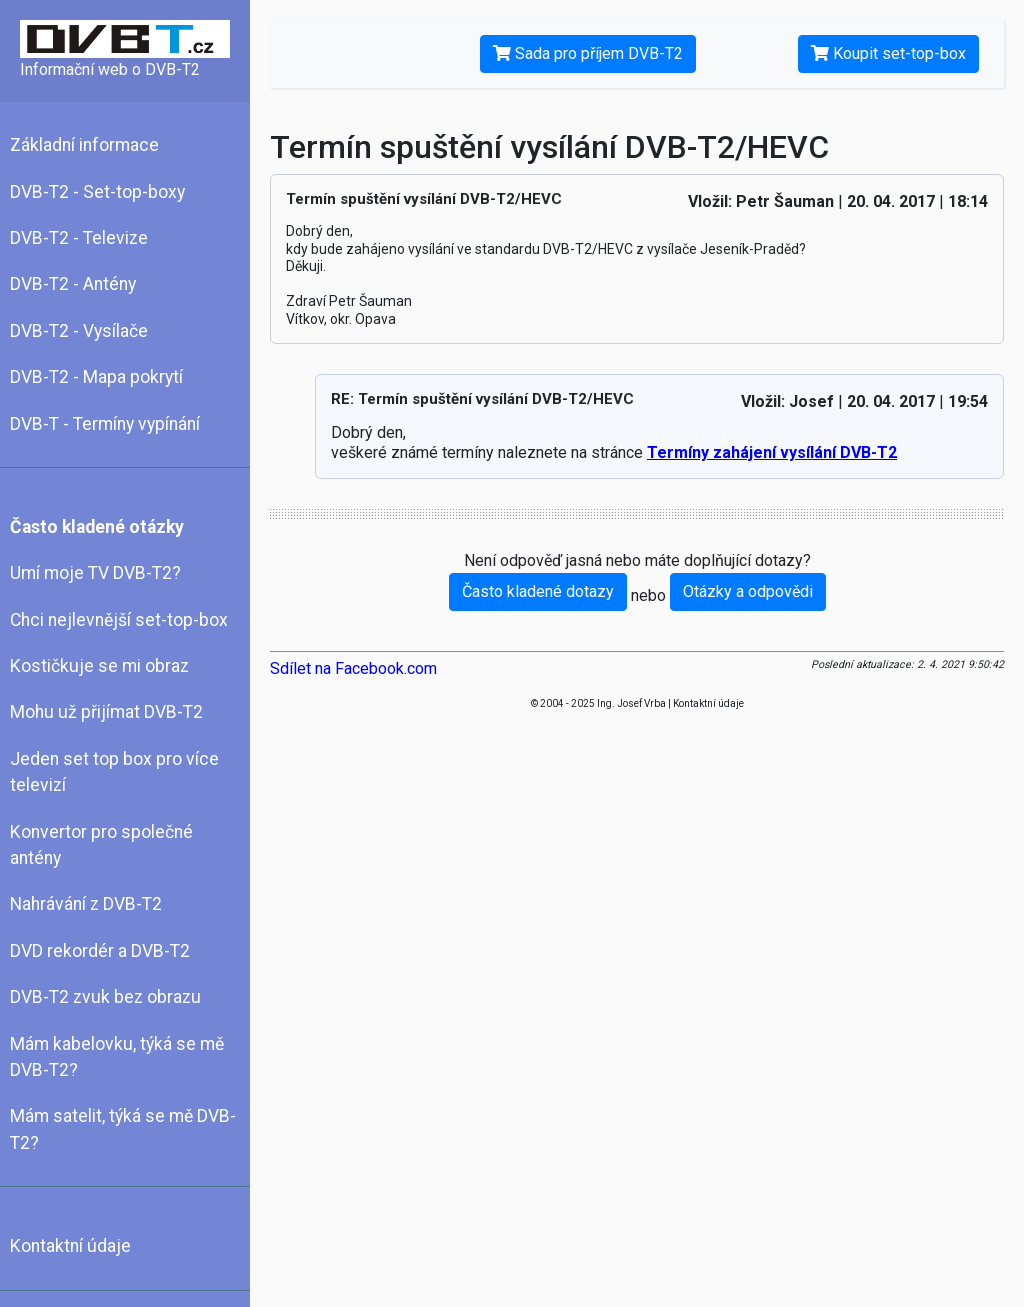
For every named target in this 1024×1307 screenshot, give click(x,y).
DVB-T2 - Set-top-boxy (97, 192)
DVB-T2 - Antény (73, 284)
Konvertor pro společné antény (101, 845)
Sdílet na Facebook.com (353, 668)
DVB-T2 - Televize (79, 238)
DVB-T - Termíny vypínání (105, 424)
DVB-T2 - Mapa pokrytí (96, 377)
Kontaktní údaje (70, 1246)
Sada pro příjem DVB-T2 (588, 53)
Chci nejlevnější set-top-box (119, 620)
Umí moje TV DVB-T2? (95, 573)
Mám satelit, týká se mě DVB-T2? (123, 1129)
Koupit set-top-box (888, 53)
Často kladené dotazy (538, 591)
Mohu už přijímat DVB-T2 (106, 712)
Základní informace (84, 145)
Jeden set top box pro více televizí (114, 772)
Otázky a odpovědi (748, 591)
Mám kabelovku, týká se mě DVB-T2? (117, 1057)
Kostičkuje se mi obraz (99, 666)
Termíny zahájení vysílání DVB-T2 (772, 452)
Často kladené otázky (97, 527)
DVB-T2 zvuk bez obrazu (105, 997)
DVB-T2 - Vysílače (79, 331)
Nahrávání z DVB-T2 (86, 904)
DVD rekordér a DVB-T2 (100, 951)
